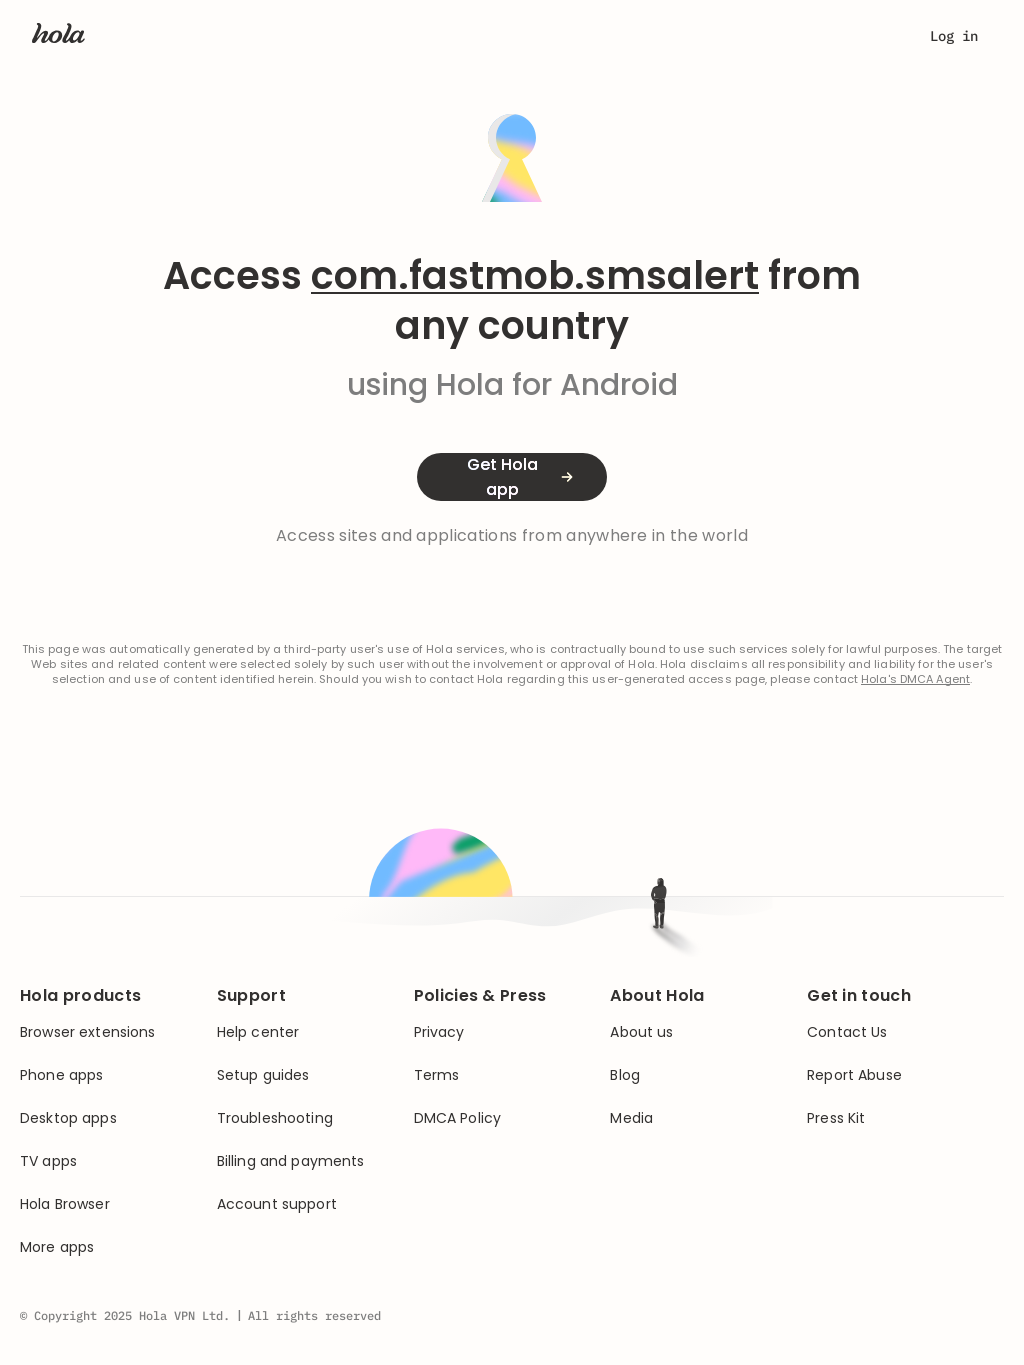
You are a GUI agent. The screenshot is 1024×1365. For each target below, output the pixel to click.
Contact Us (847, 1032)
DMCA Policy (458, 1118)
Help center (258, 1032)
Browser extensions (88, 1032)
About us (641, 1032)
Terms (437, 1075)
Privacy (439, 1032)
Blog (625, 1075)
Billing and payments (291, 1161)
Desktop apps (68, 1118)
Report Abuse (854, 1075)
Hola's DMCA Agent (915, 679)
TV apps (48, 1161)
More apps (57, 1247)
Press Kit (836, 1118)
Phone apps (61, 1075)
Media (631, 1118)
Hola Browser (65, 1204)
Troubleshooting (275, 1118)
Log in (954, 36)
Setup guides (263, 1075)
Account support (277, 1204)
